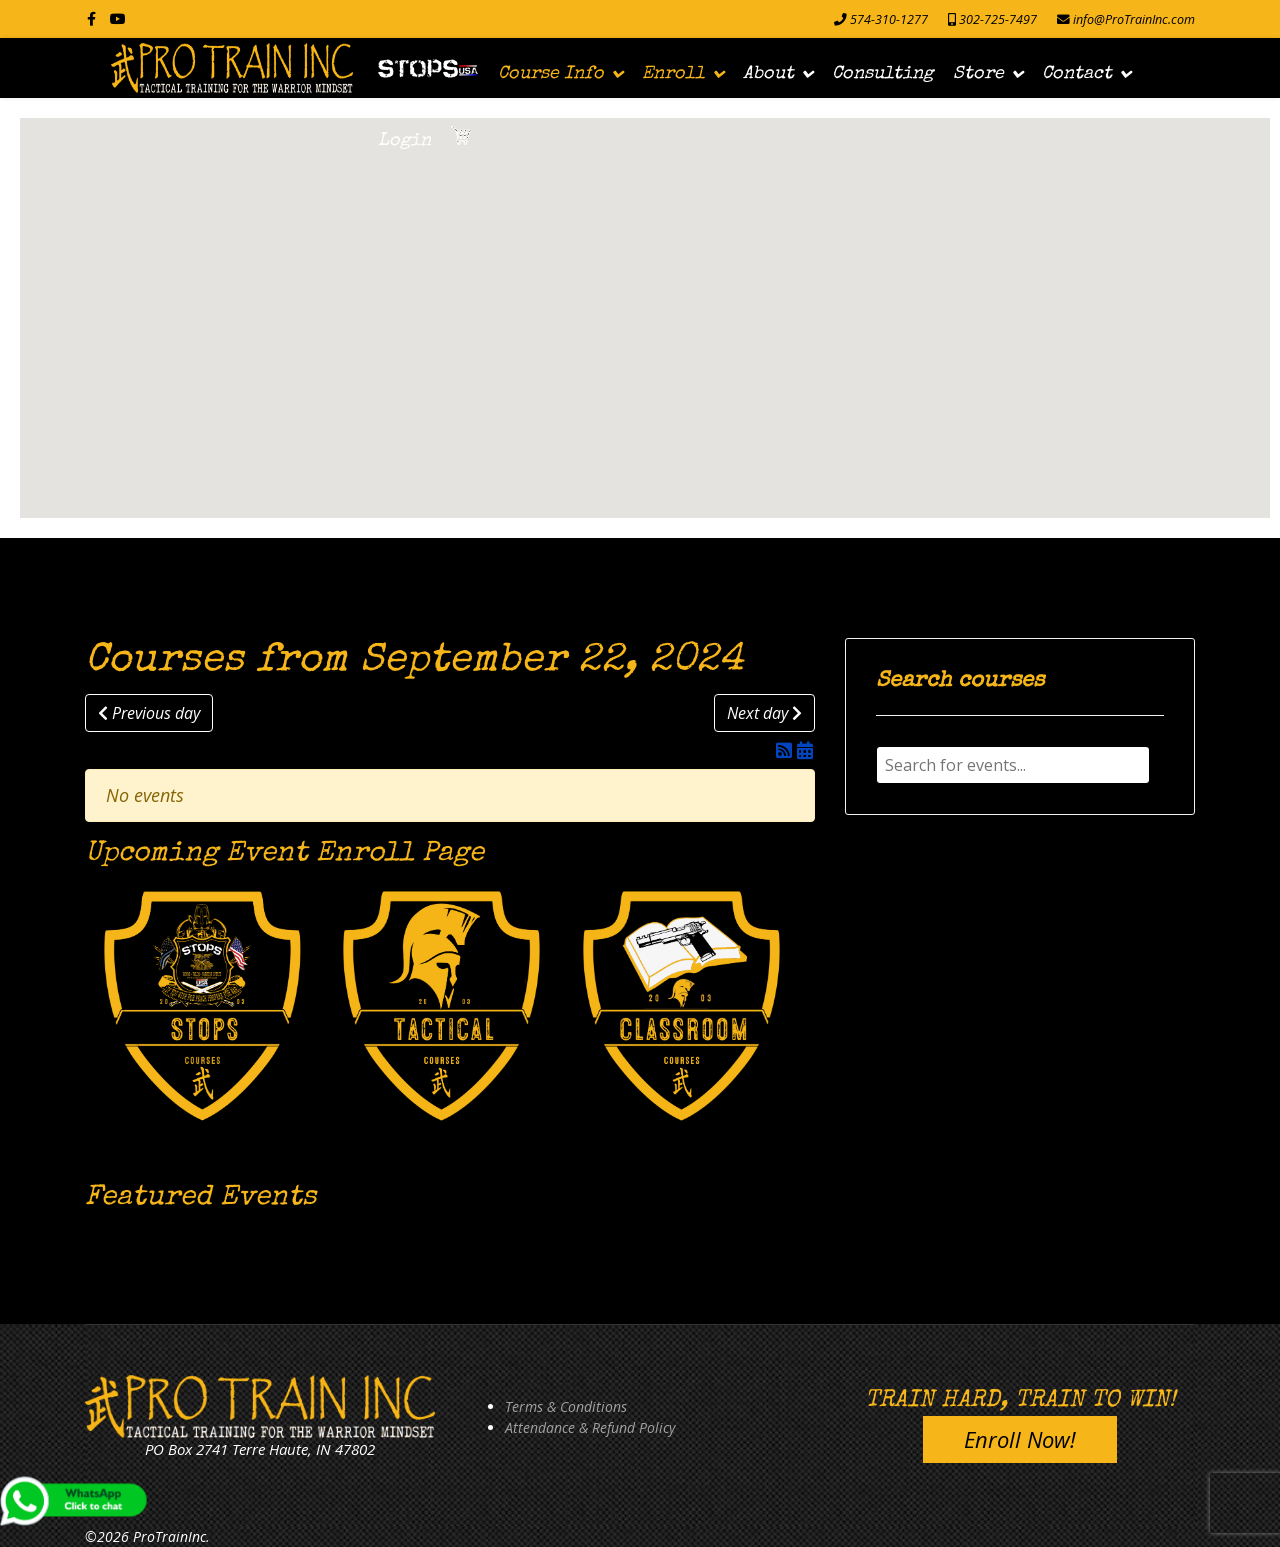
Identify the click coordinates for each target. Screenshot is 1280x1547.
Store (978, 74)
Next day (764, 713)
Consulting (882, 74)
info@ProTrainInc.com (1134, 19)
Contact (1077, 74)
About (768, 74)
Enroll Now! (1020, 1439)
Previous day (149, 713)
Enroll (673, 74)
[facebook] (91, 18)
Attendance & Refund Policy (590, 1427)
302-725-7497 (998, 19)
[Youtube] (118, 18)
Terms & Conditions (566, 1406)
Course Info (551, 74)
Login (404, 141)
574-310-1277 (889, 19)
